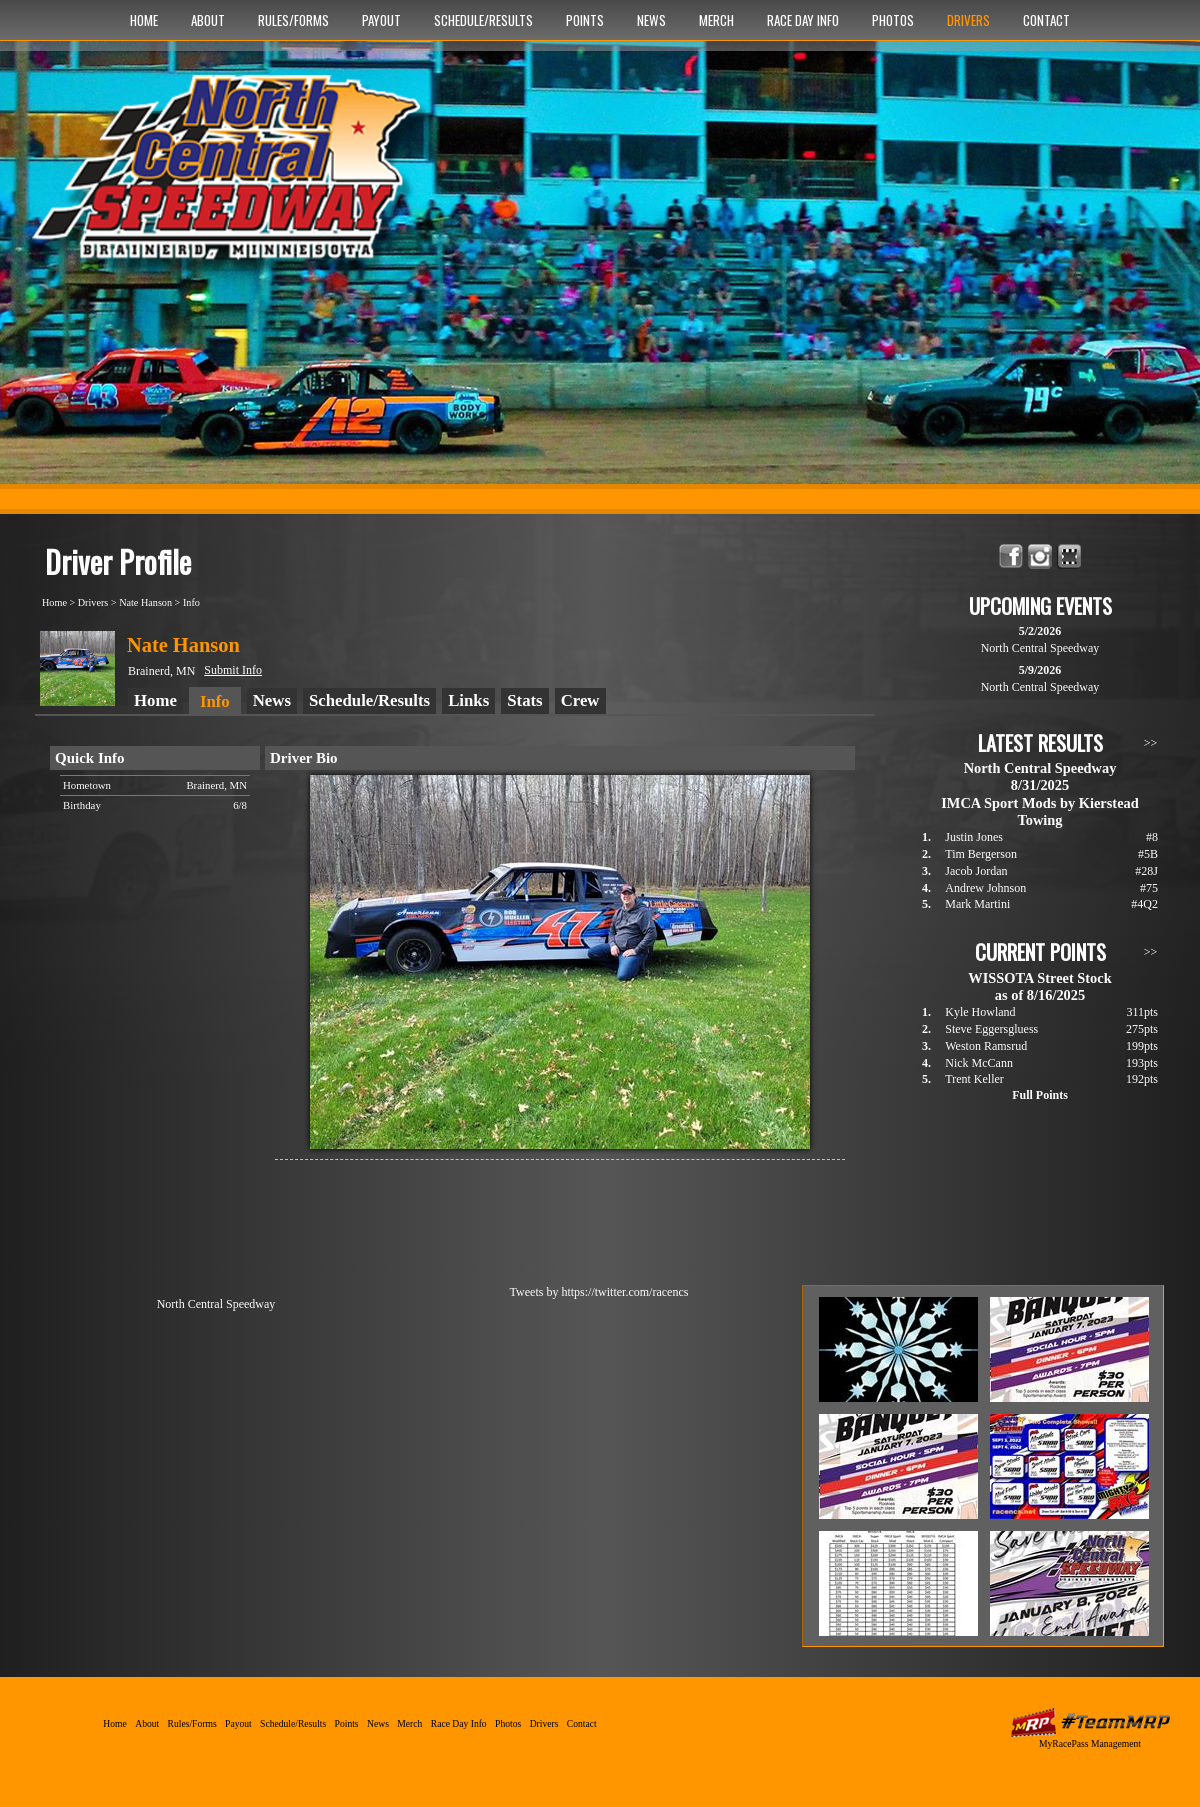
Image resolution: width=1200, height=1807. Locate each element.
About (208, 20)
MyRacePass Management (1090, 1743)
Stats (524, 700)
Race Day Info (803, 20)
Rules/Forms (293, 20)
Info (191, 602)
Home (144, 20)
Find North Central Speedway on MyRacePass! (1069, 556)
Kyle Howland (980, 1012)
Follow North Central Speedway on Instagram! (1040, 556)
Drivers (968, 20)
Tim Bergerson (981, 854)
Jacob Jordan (976, 871)
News (651, 20)
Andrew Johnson (985, 888)
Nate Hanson (145, 602)
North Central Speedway (232, 177)
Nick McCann (979, 1063)
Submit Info (233, 670)
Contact (1046, 20)
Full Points (1040, 1095)
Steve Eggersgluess (991, 1029)
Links (468, 700)
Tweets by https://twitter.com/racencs (599, 1292)
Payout (381, 20)
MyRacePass (1090, 1722)
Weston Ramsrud (986, 1046)
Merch (716, 20)
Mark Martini (977, 904)
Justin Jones (974, 837)
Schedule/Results (483, 20)
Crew (580, 700)
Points (585, 20)
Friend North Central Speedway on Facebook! (1011, 556)
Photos (893, 20)
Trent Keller (974, 1079)
